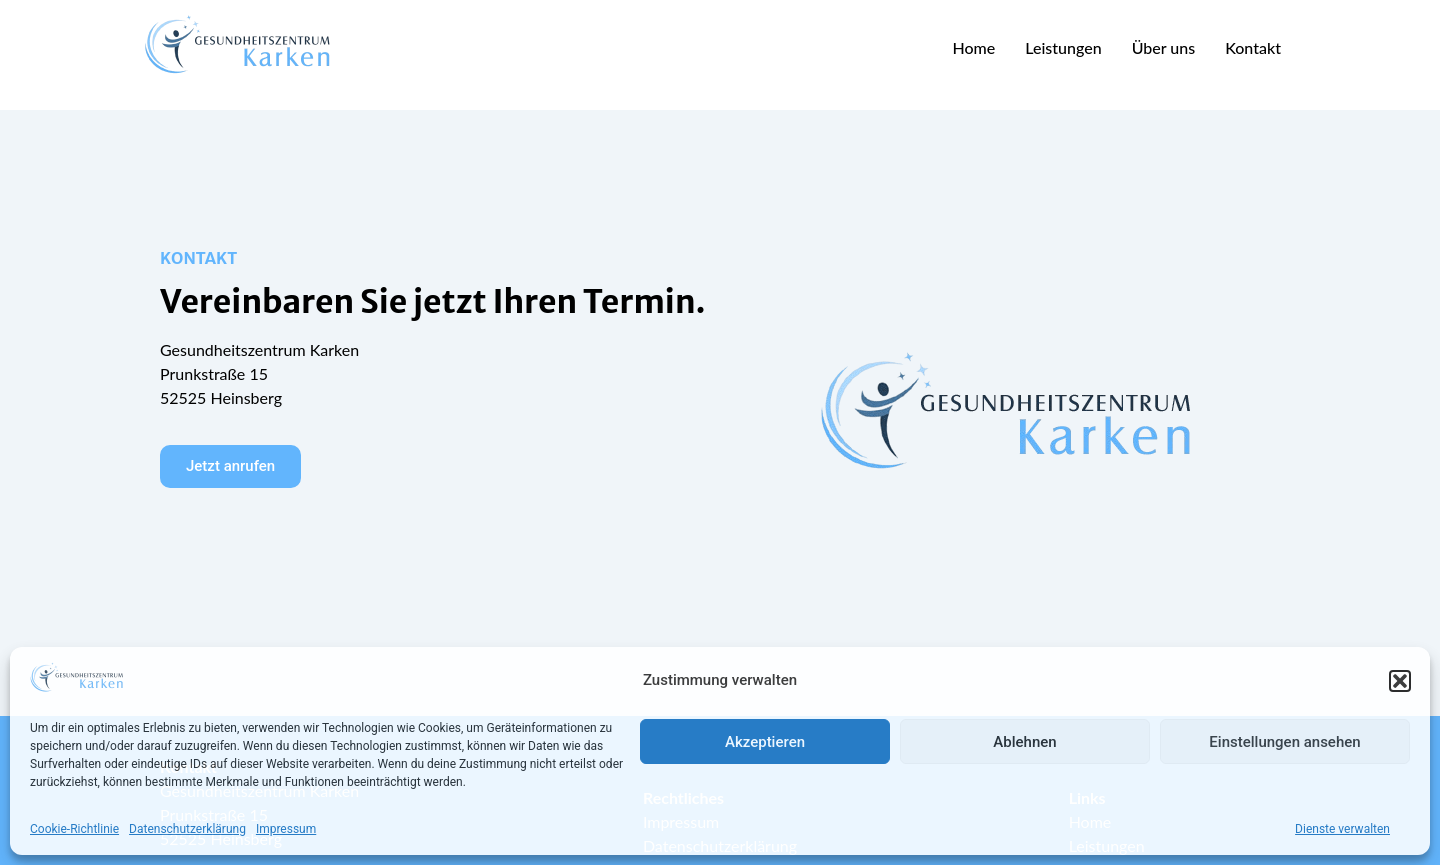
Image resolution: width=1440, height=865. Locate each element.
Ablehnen (1024, 742)
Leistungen (1063, 47)
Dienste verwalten (1342, 829)
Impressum (286, 829)
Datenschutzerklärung (187, 829)
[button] (1400, 681)
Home (973, 47)
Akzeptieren (765, 742)
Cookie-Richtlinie (74, 829)
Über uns (1164, 47)
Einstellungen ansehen (1284, 742)
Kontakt (1253, 47)
